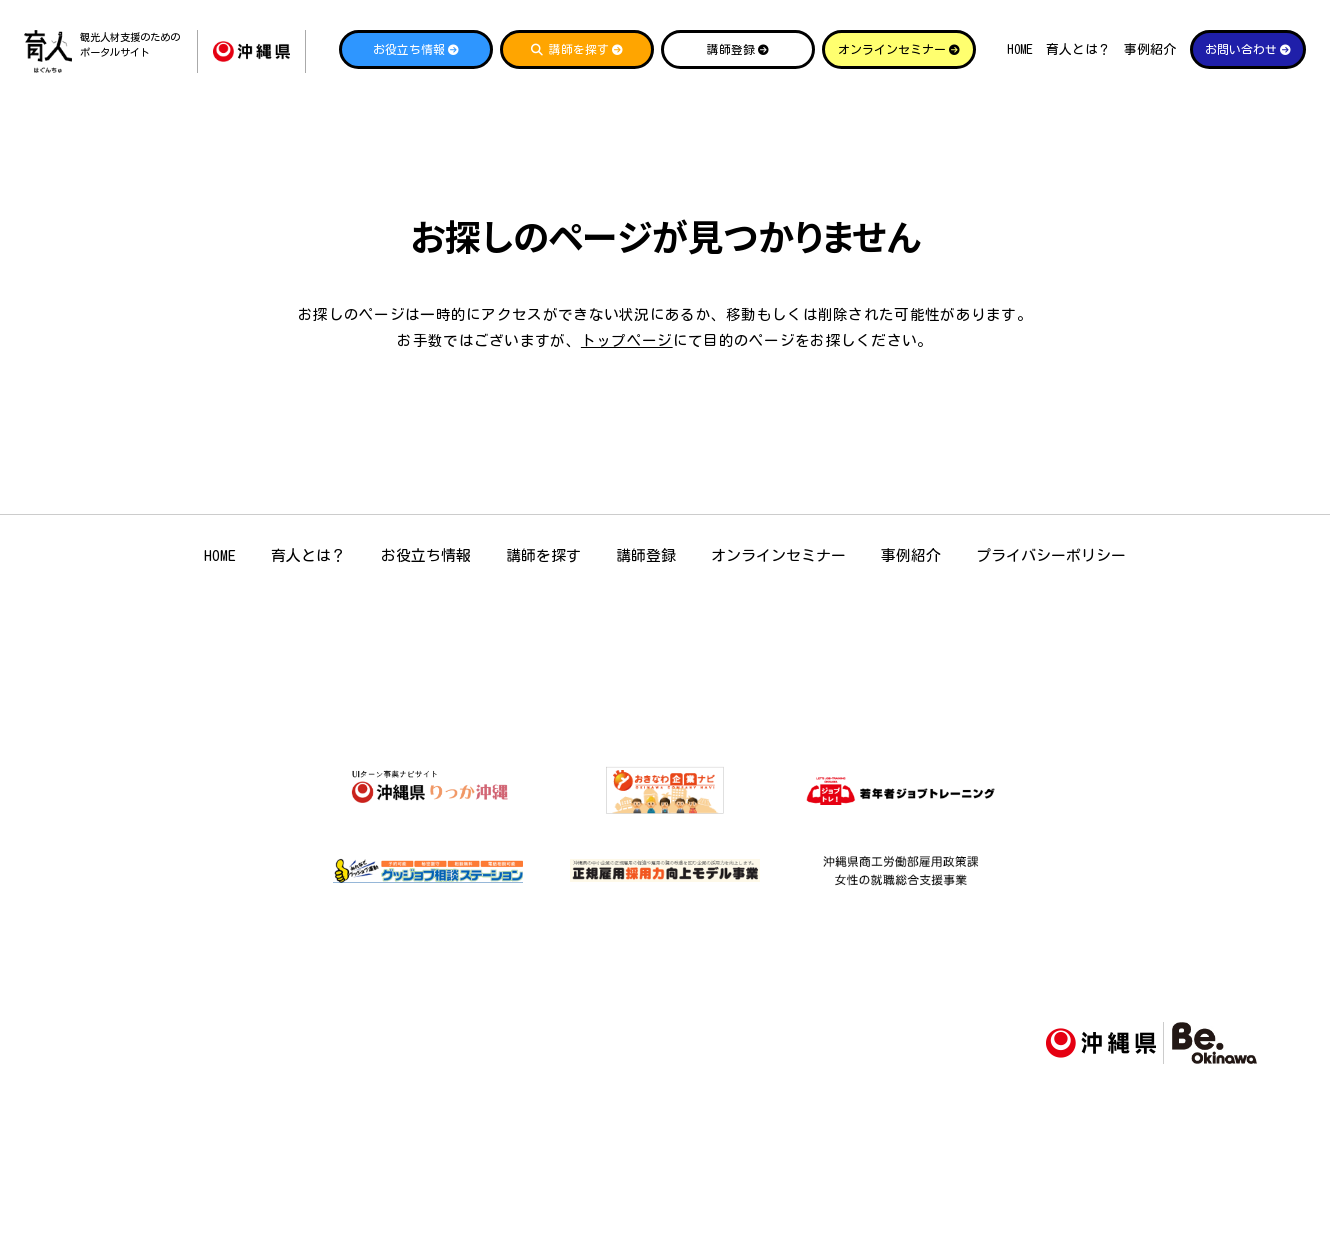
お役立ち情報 (426, 555)
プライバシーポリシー (1051, 555)
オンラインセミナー (778, 555)
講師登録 (646, 555)
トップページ (627, 340)
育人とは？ (1078, 49)
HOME (1020, 49)
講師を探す (543, 555)
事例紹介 (1150, 49)
